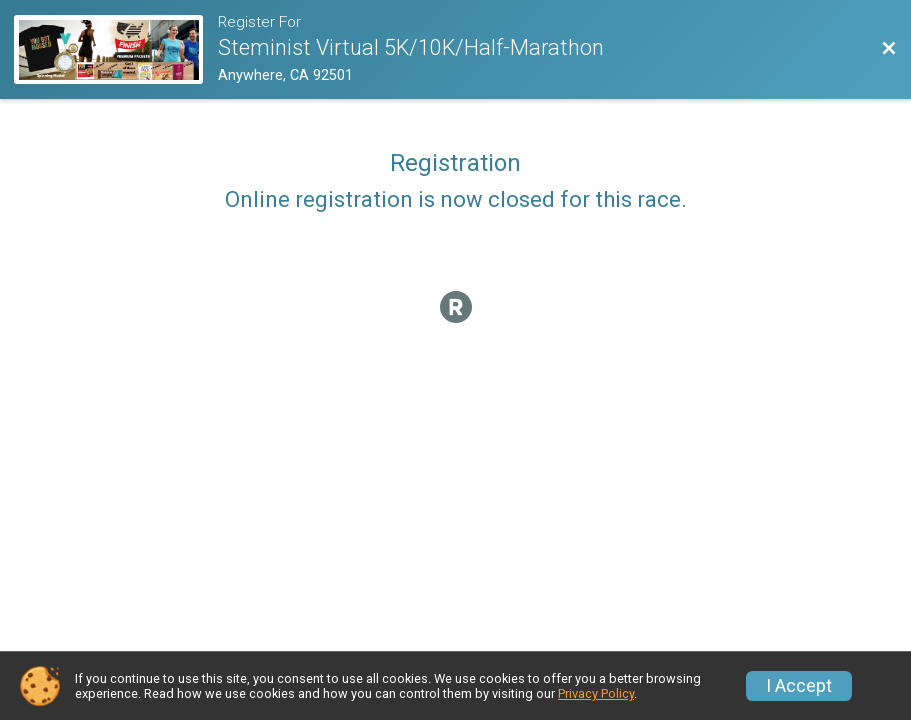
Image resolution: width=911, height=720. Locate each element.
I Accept (799, 686)
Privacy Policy (596, 693)
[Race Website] (116, 49)
